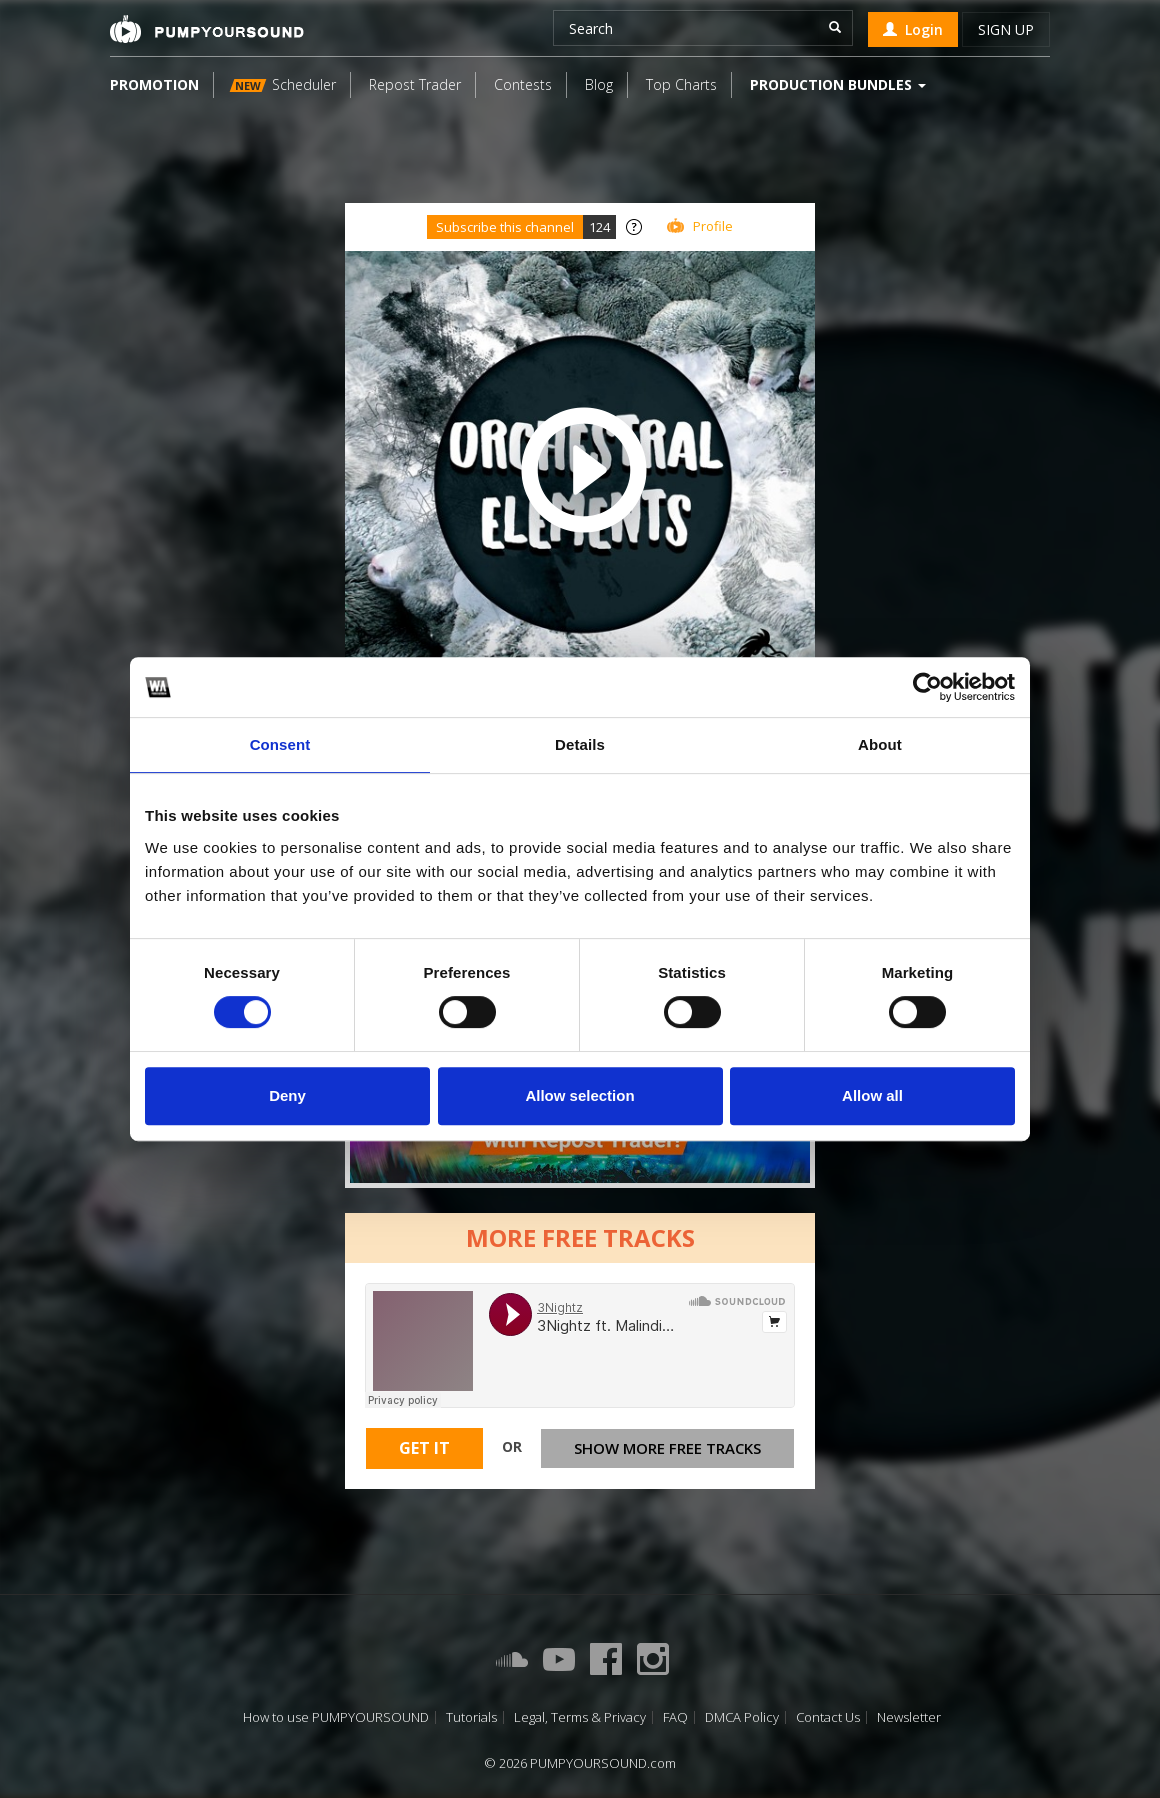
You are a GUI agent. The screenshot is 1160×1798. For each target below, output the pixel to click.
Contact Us (828, 1717)
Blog (599, 84)
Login (913, 29)
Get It (424, 1448)
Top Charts (681, 84)
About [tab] (880, 744)
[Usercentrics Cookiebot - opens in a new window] (927, 687)
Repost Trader (415, 84)
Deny (287, 1095)
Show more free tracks (667, 1448)
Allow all (872, 1095)
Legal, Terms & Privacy (580, 1717)
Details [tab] (580, 744)
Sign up (1006, 29)
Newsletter (909, 1717)
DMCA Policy (742, 1717)
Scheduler (283, 84)
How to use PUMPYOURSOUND (336, 1717)
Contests (523, 84)
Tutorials (471, 1717)
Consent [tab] (280, 744)
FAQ (675, 1717)
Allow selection (579, 1095)
